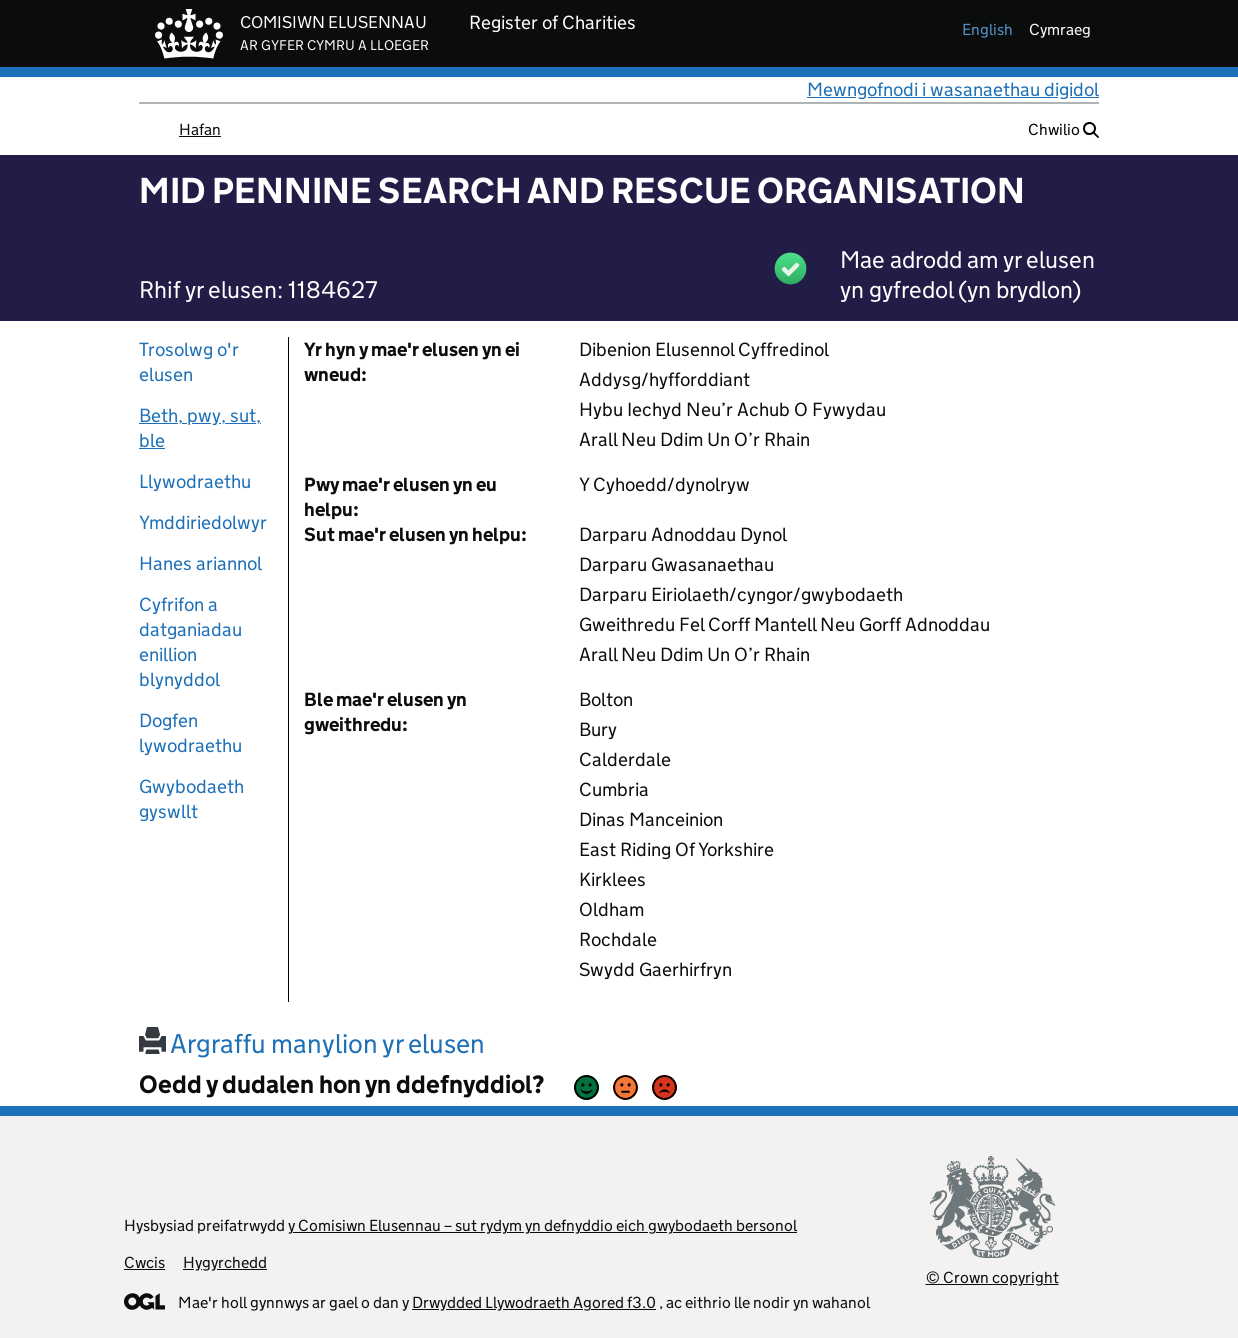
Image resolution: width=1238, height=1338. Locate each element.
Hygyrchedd (225, 1262)
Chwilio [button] (1063, 129)
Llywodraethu (195, 481)
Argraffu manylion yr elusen (312, 1043)
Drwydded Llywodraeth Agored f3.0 (534, 1302)
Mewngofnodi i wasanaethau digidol (953, 89)
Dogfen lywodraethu (190, 733)
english (987, 29)
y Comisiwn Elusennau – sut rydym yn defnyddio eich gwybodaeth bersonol (542, 1225)
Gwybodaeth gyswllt (191, 799)
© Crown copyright (992, 1277)
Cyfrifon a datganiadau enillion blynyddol (190, 642)
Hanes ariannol (200, 563)
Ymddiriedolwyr (203, 522)
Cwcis (144, 1262)
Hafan (200, 129)
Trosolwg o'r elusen (189, 362)
